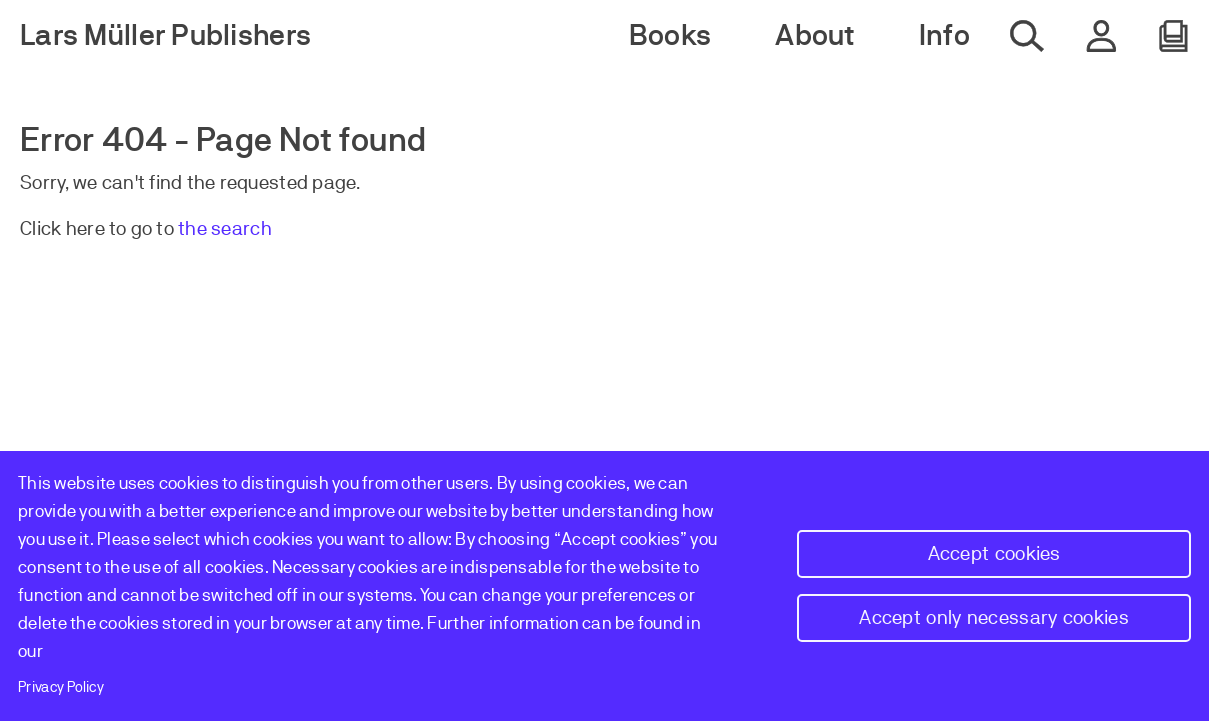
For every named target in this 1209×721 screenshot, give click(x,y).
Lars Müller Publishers (165, 35)
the (194, 228)
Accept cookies (994, 553)
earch (246, 228)
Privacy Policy (61, 687)
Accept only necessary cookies (994, 617)
